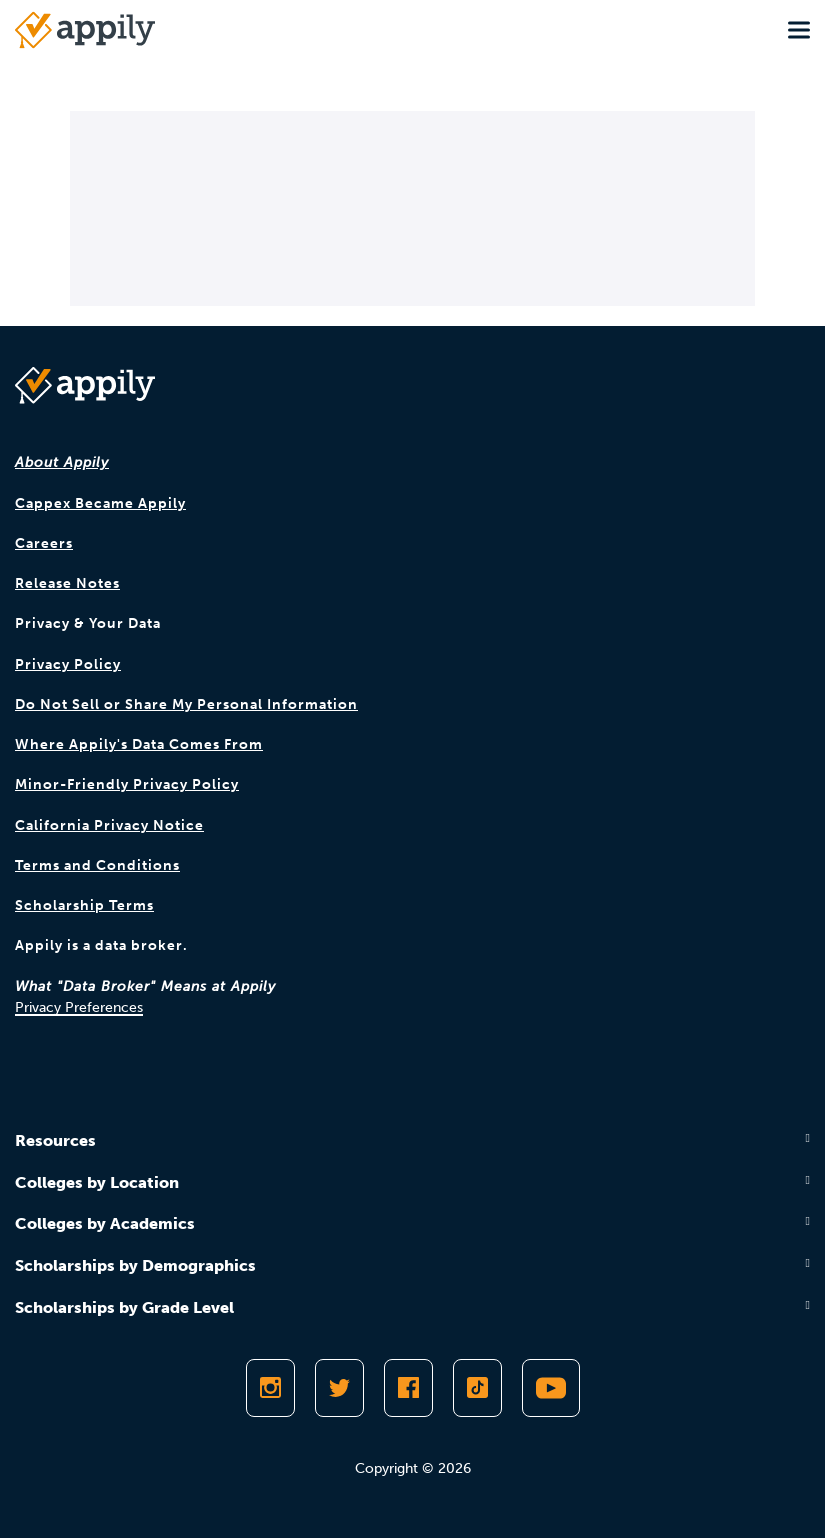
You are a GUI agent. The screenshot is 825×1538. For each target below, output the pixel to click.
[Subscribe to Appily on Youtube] (551, 1388)
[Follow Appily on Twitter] (339, 1388)
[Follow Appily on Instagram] (270, 1388)
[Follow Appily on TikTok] (477, 1388)
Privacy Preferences (79, 1007)
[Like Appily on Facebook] (408, 1388)
